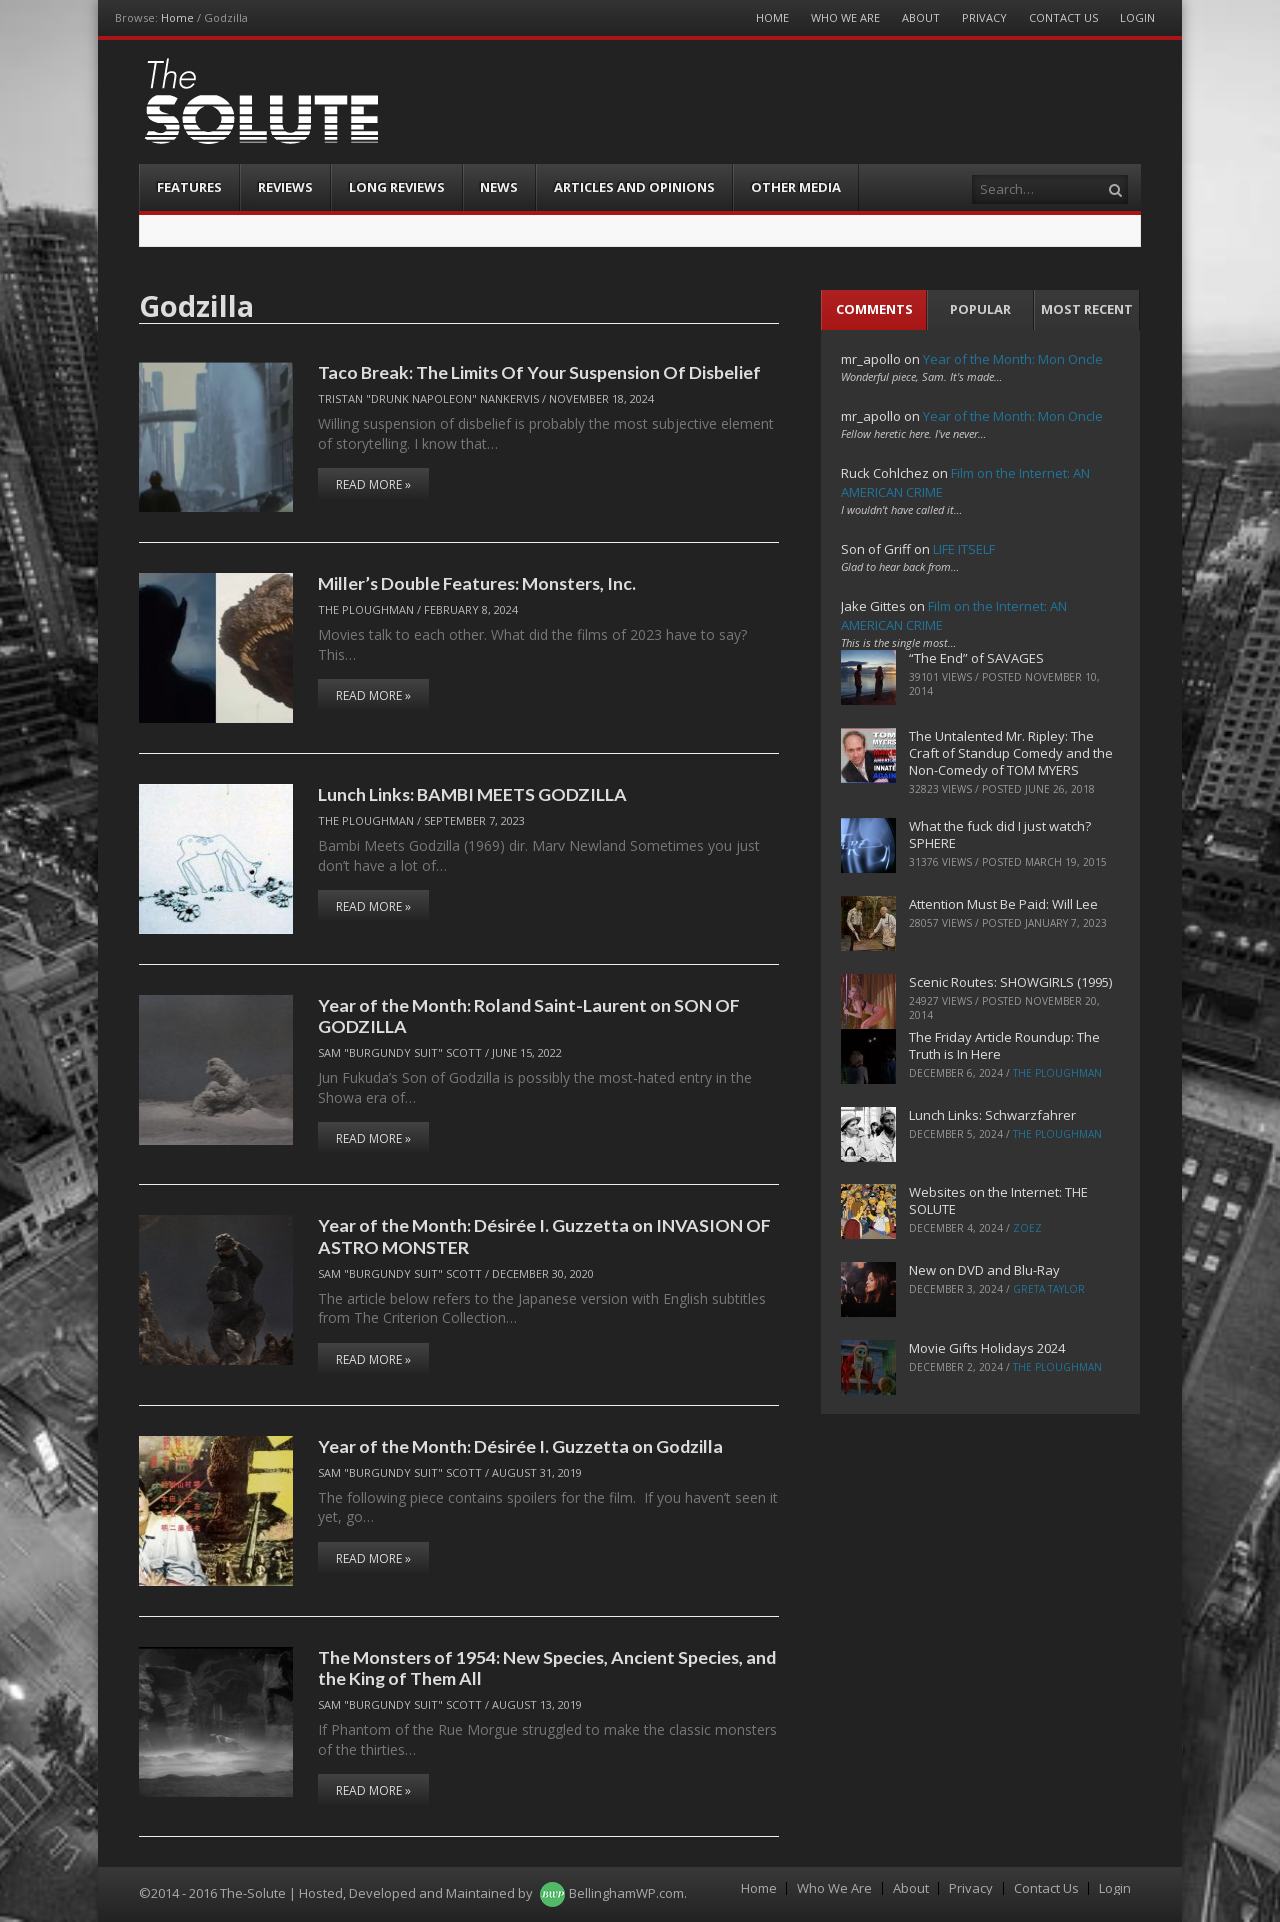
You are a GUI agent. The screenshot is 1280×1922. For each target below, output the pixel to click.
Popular (980, 309)
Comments (874, 309)
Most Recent (1087, 309)
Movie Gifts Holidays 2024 (987, 1348)
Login (1137, 17)
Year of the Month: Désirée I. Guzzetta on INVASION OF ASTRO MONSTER (544, 1235)
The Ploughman (366, 609)
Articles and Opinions (634, 187)
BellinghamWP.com (626, 1893)
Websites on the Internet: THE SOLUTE (998, 1200)
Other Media (796, 187)
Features (189, 187)
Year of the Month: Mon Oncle (1013, 359)
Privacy (984, 17)
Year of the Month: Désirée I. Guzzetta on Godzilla (520, 1446)
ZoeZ (1027, 1228)
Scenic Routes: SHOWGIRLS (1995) (1010, 982)
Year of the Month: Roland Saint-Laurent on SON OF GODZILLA (529, 1015)
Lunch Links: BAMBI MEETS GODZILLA (472, 794)
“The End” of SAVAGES (976, 658)
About (921, 17)
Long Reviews (397, 187)
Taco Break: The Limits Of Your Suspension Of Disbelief (539, 372)
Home (177, 17)
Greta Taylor (1049, 1289)
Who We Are (845, 17)
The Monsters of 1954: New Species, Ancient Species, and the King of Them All (547, 1667)
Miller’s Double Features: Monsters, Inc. (477, 583)
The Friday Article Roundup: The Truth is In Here (1004, 1045)
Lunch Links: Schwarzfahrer (992, 1115)
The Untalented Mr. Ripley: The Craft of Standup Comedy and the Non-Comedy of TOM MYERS (1011, 753)
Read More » (373, 484)
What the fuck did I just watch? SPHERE (1000, 834)
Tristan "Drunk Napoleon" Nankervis (428, 398)
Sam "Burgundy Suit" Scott (400, 1052)
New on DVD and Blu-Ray (984, 1270)
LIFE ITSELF (964, 549)
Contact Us (1063, 17)
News (499, 187)
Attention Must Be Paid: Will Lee (1003, 904)
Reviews (285, 187)
